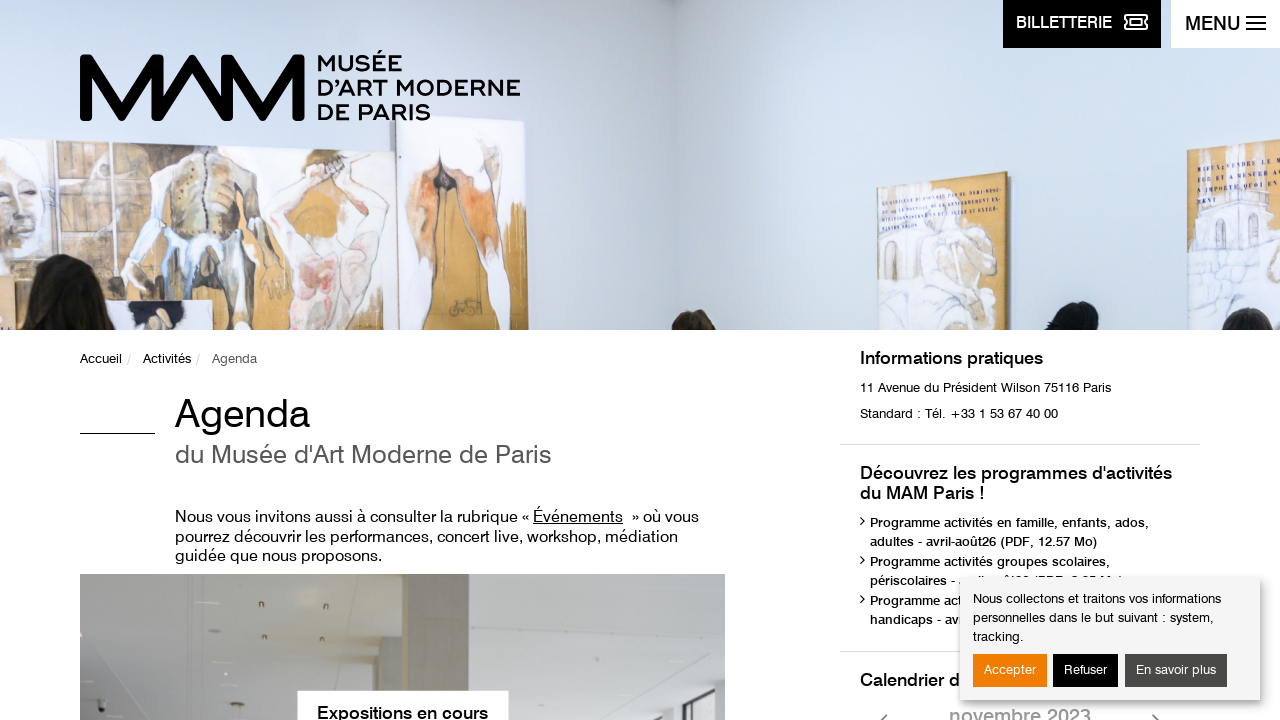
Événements (578, 518)
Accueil (101, 359)
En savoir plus (1176, 670)
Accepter (1010, 670)
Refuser (1085, 670)
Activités (167, 359)
